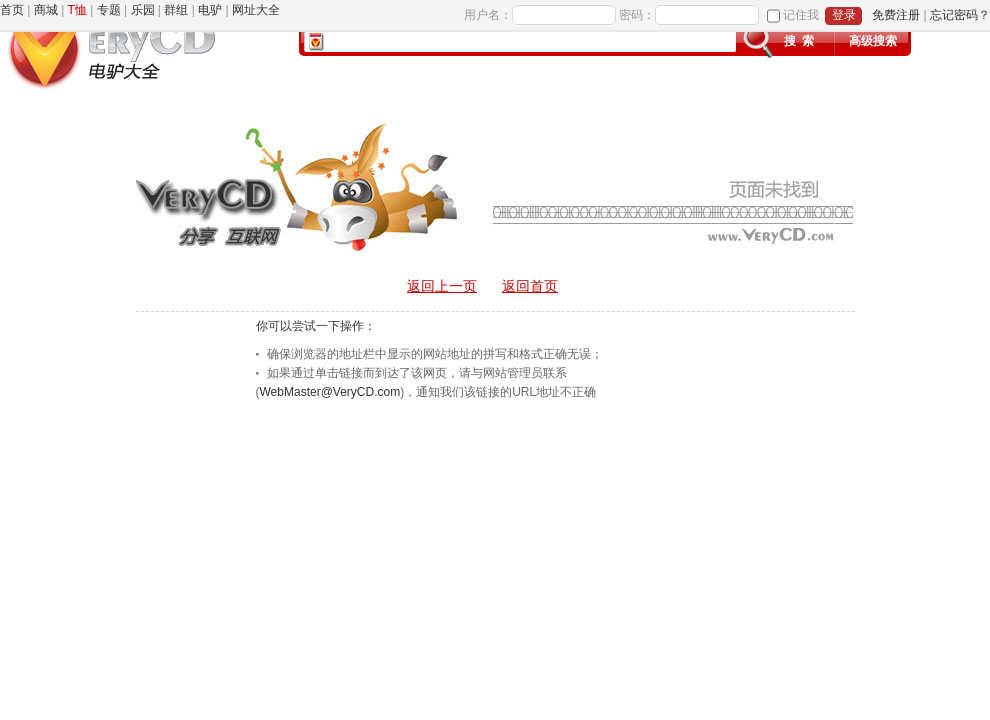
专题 (109, 10)
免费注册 (896, 15)
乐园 (143, 10)
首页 (12, 10)
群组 (176, 10)
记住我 (801, 15)
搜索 (802, 41)
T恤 (77, 10)
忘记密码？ (960, 15)
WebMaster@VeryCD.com (330, 392)
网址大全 (256, 10)
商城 (46, 10)
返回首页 (530, 286)
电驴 (210, 10)
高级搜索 (873, 41)
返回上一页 (442, 286)
